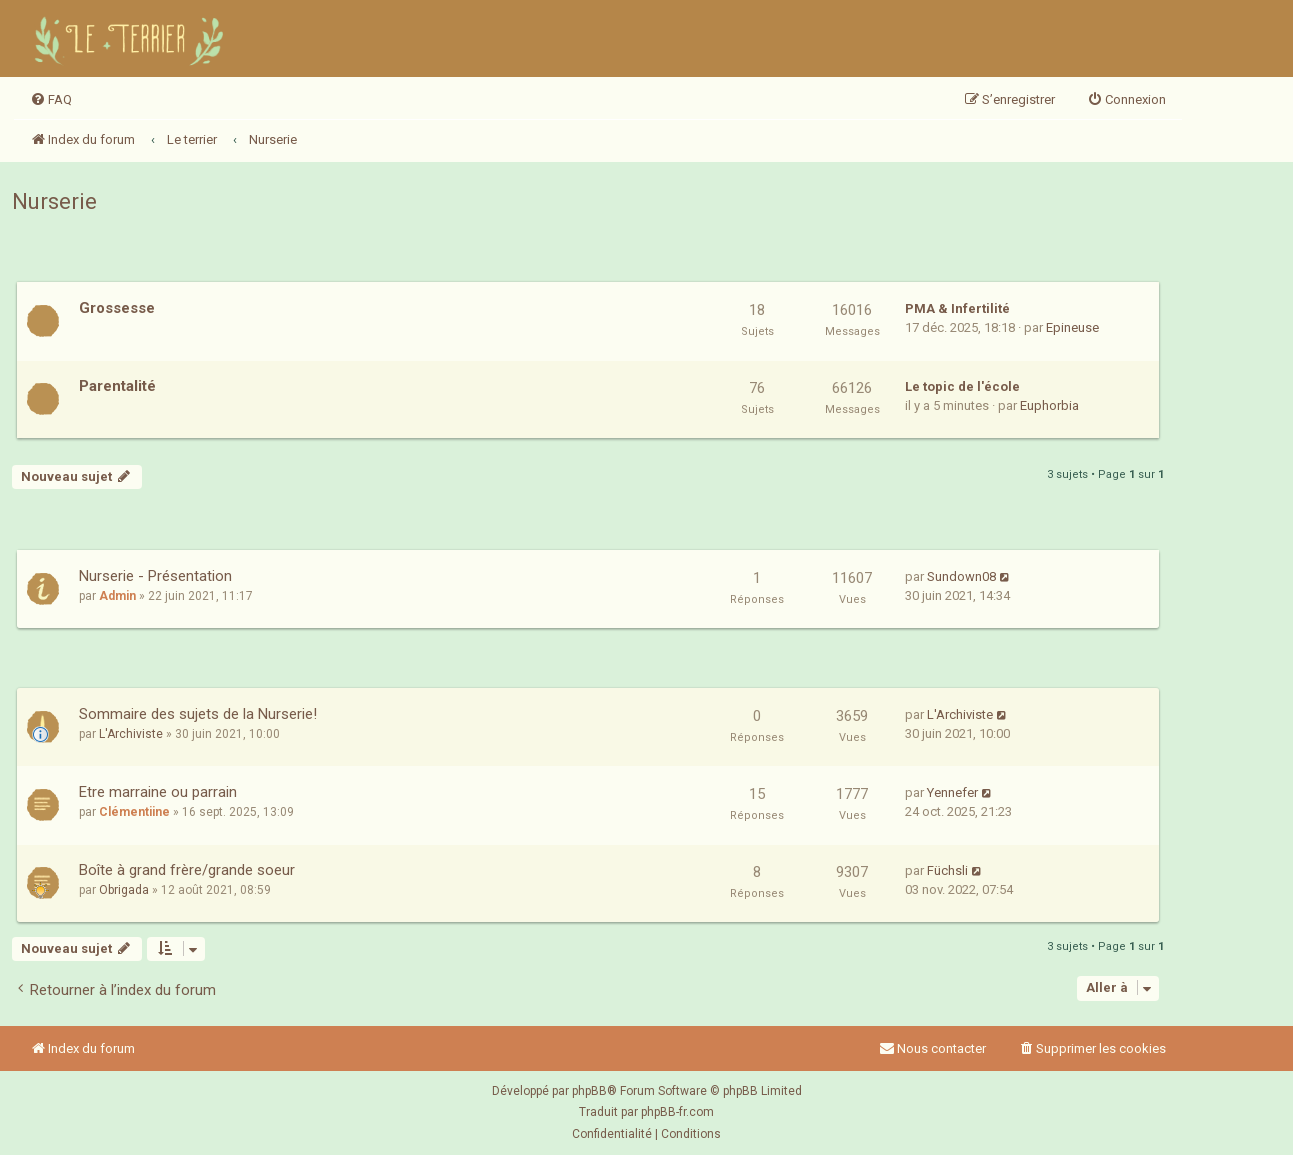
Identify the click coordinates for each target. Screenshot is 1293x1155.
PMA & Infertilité (957, 308)
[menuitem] (51, 100)
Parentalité (117, 386)
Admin (117, 596)
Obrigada (124, 890)
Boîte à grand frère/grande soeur (187, 870)
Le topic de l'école (962, 386)
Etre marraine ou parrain (158, 792)
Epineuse (1072, 327)
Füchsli (947, 870)
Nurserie (54, 201)
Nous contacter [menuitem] (932, 1048)
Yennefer (952, 792)
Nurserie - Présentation (155, 576)
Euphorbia (1049, 405)
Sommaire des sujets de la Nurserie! (198, 714)
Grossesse (117, 308)
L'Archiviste (131, 734)
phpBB (589, 1091)
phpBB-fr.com (677, 1112)
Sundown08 (961, 576)
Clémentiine (134, 812)
